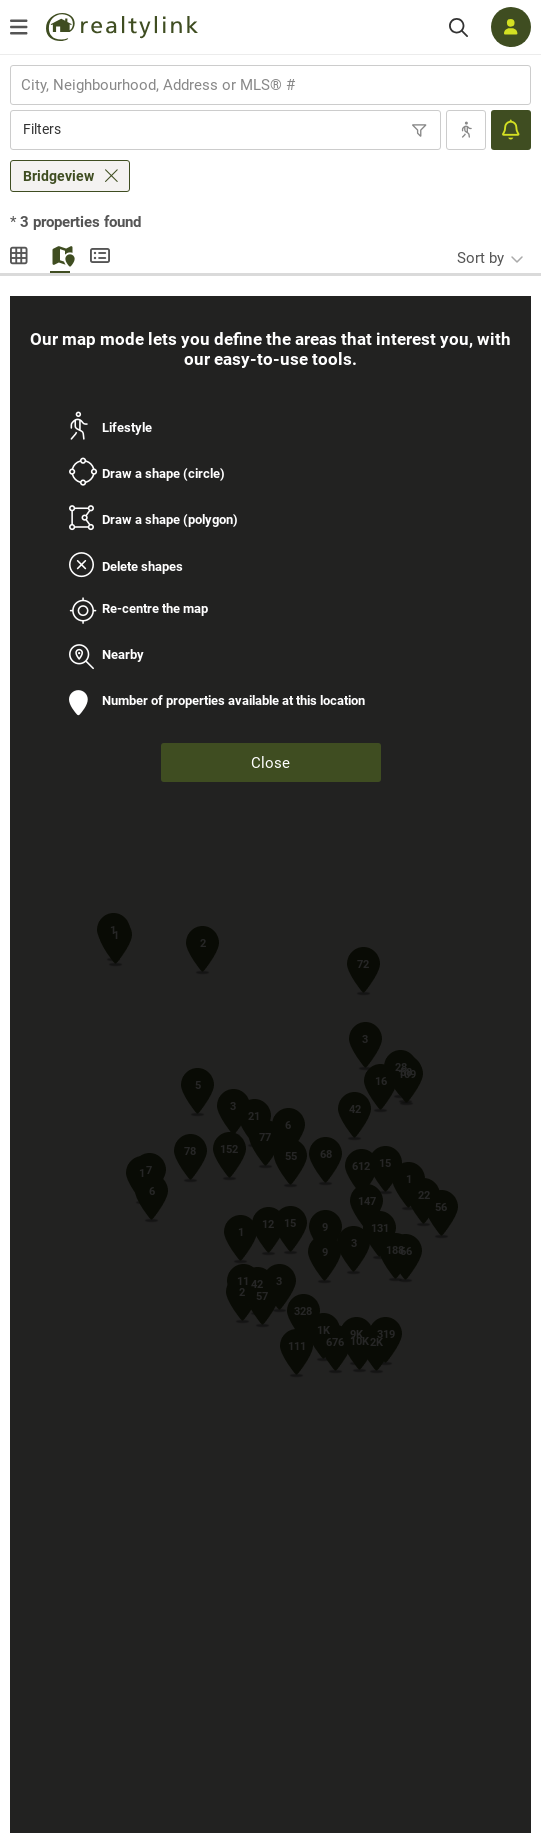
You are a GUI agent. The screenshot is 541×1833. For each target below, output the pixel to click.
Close (270, 763)
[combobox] (270, 85)
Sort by (480, 258)
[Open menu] (19, 27)
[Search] (458, 27)
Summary (100, 253)
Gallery (20, 253)
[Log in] (511, 27)
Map (60, 253)
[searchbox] (258, 85)
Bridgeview (58, 176)
